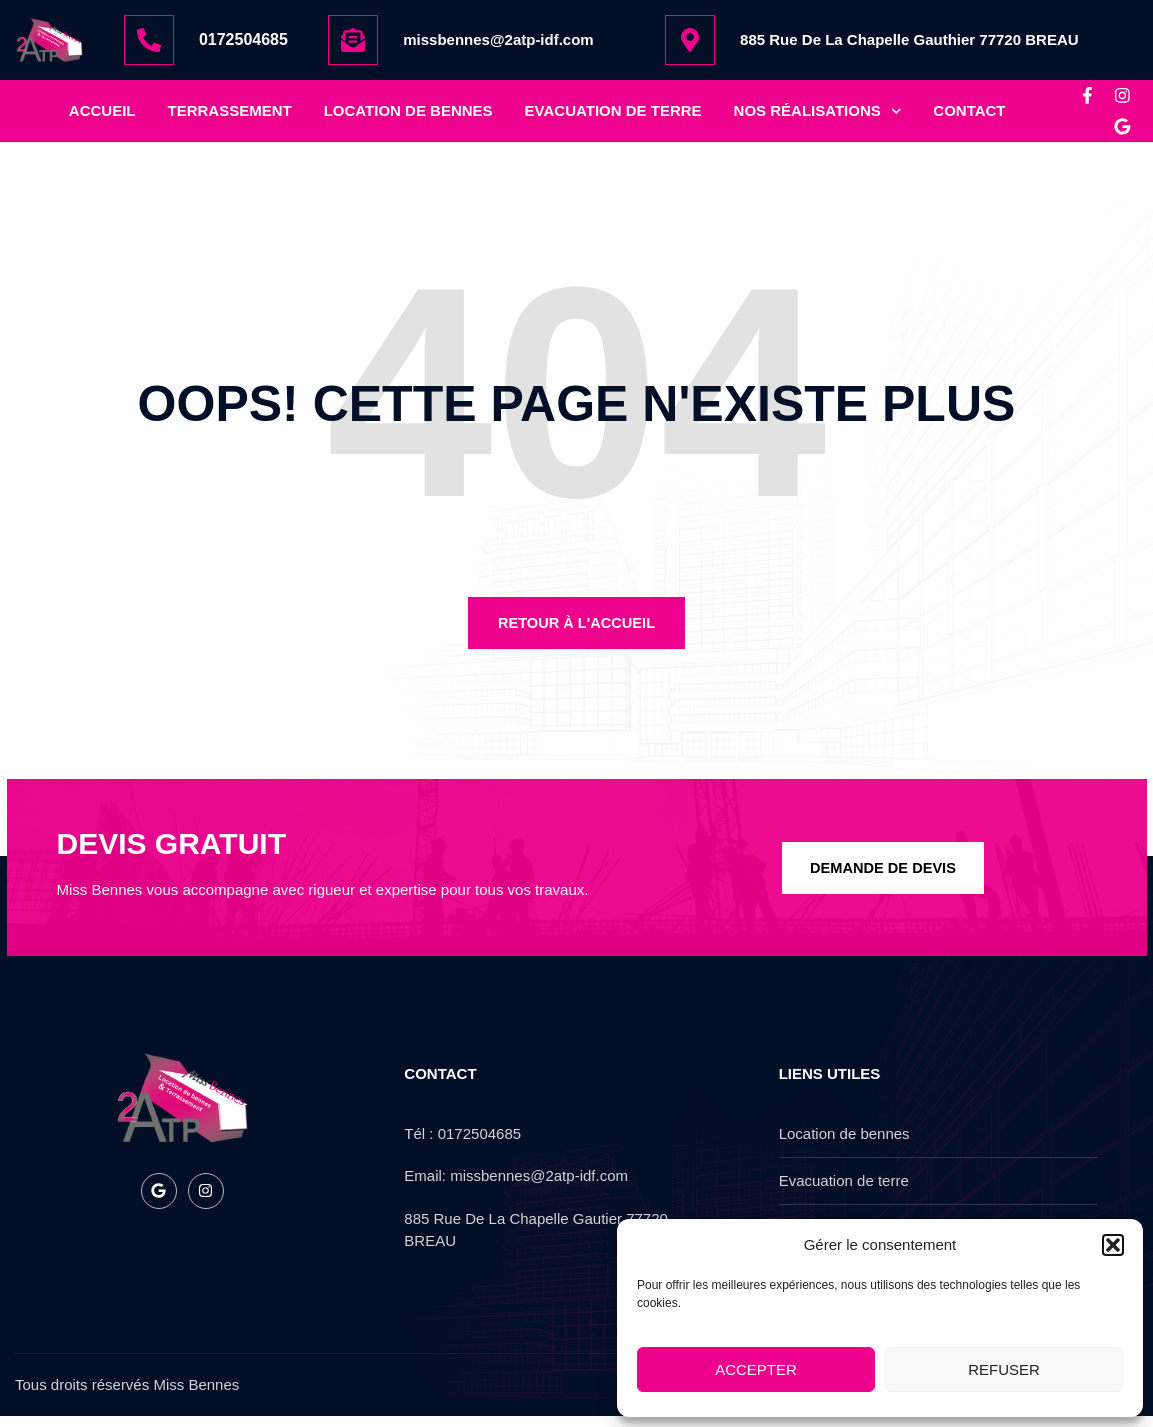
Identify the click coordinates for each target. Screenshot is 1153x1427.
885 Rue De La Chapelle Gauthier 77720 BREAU (909, 39)
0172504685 (243, 39)
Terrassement (230, 115)
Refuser (1004, 1369)
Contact (969, 115)
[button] (1113, 1245)
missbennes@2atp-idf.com (498, 39)
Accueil (102, 115)
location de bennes (408, 115)
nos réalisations (818, 116)
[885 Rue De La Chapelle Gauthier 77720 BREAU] (690, 40)
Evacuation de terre (613, 115)
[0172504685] (149, 40)
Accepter (756, 1369)
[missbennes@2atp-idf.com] (353, 40)
